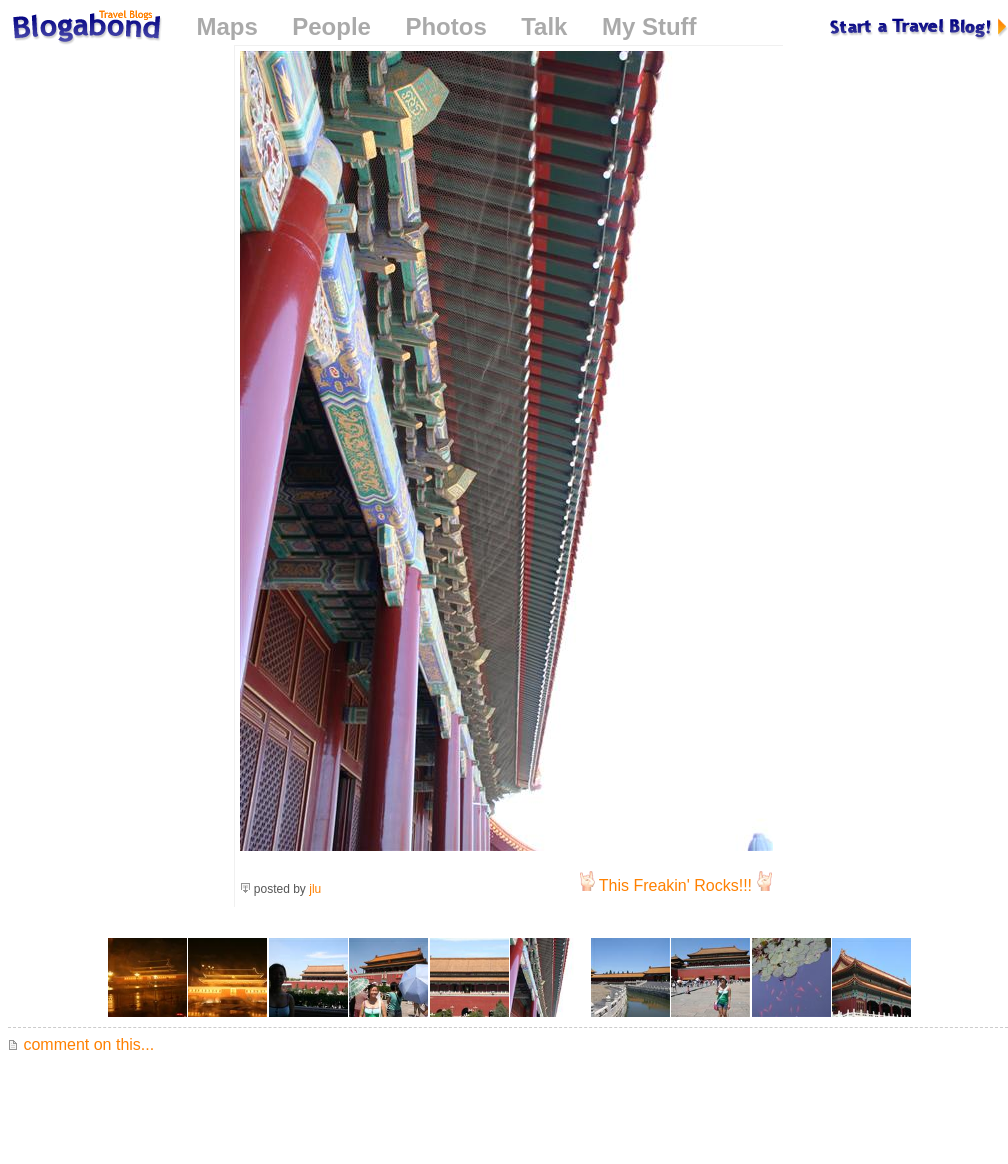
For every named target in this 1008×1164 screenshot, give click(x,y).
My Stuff (649, 26)
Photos (445, 26)
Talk (544, 26)
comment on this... (81, 1044)
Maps (226, 26)
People (331, 26)
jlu (315, 889)
